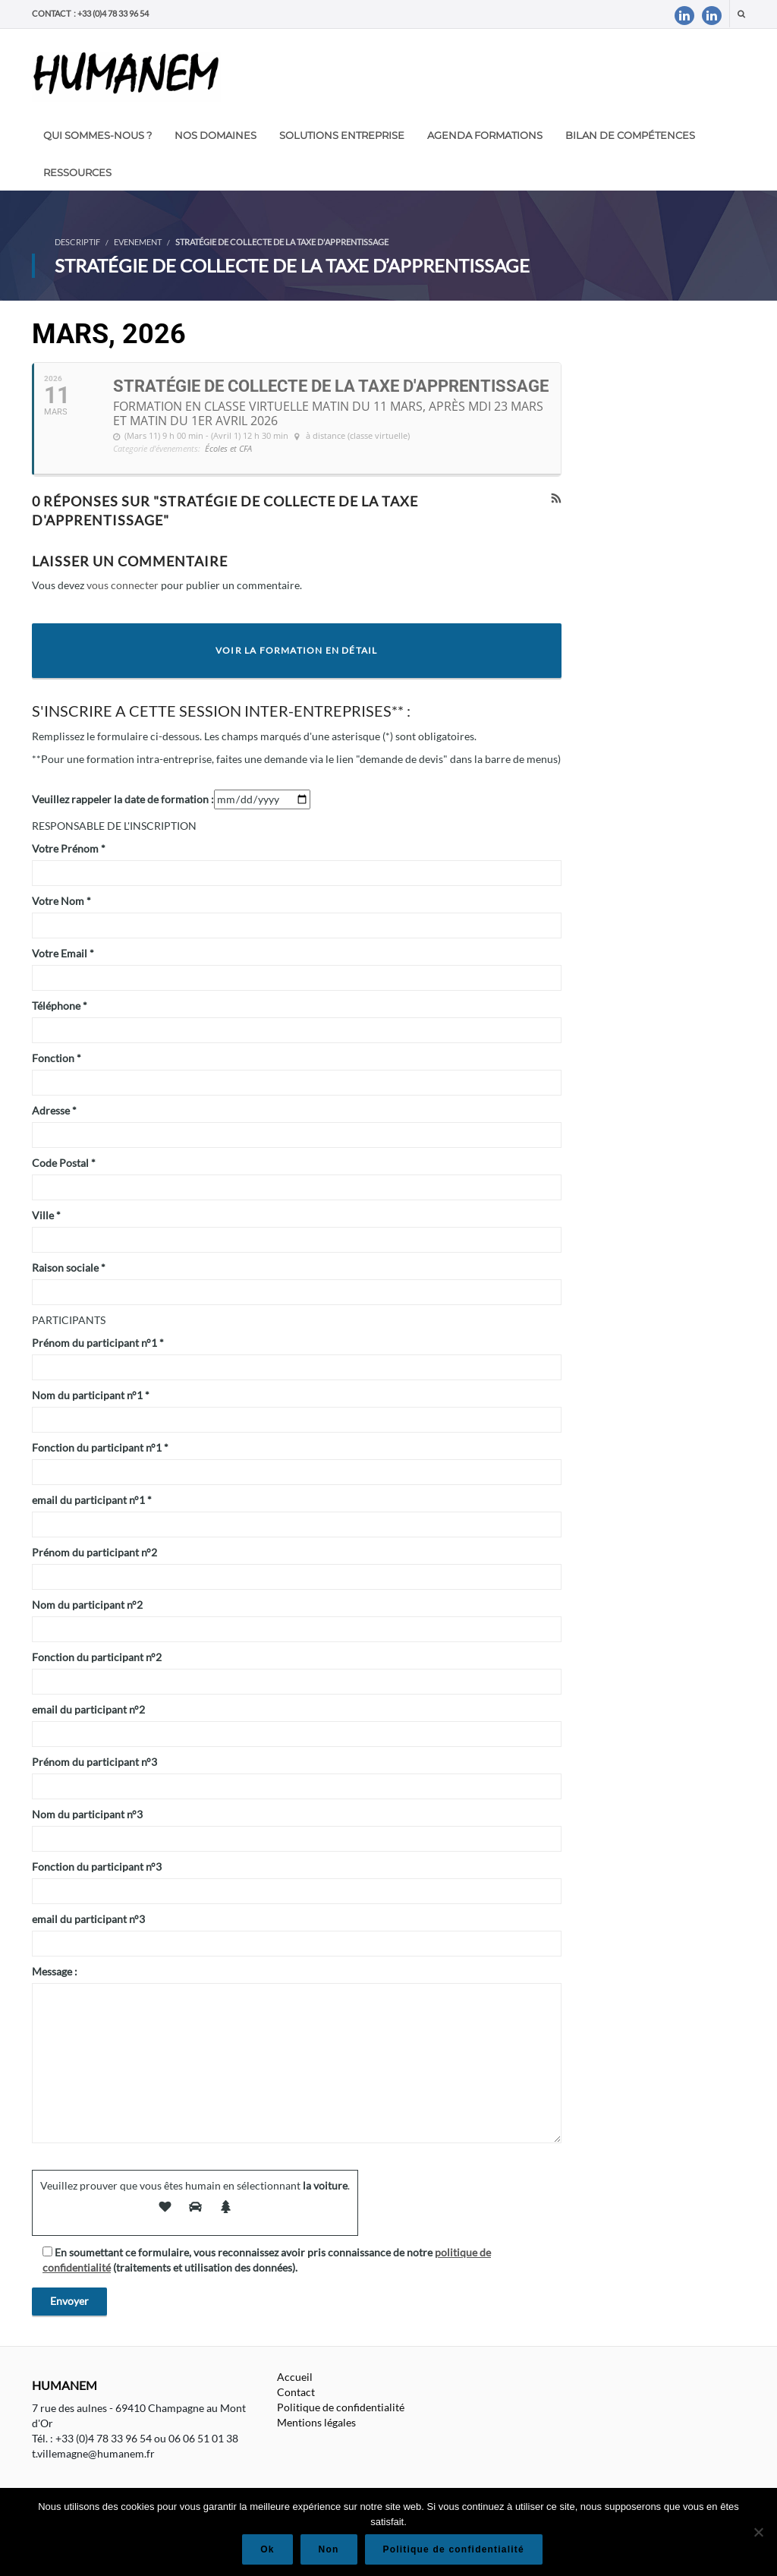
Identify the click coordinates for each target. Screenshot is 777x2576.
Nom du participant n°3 (87, 1814)
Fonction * (56, 1058)
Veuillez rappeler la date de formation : (123, 799)
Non (329, 2549)
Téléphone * (59, 1005)
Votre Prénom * (68, 848)
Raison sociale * (68, 1267)
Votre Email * (63, 953)
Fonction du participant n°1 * (100, 1447)
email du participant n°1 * (92, 1499)
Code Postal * (64, 1162)
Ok (267, 2549)
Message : (54, 1971)
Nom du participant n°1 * (90, 1395)
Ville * (46, 1215)
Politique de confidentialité (340, 2407)
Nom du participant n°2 (87, 1604)
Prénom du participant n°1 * (98, 1342)
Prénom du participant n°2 (94, 1552)
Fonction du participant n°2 (97, 1657)
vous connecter (123, 585)
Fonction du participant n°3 (97, 1866)
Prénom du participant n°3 (94, 1761)
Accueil (295, 2376)
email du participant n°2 (88, 1709)
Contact (296, 2391)
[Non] (758, 2532)
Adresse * (54, 1110)
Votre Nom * (61, 900)
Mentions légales (316, 2422)
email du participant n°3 (88, 1918)
